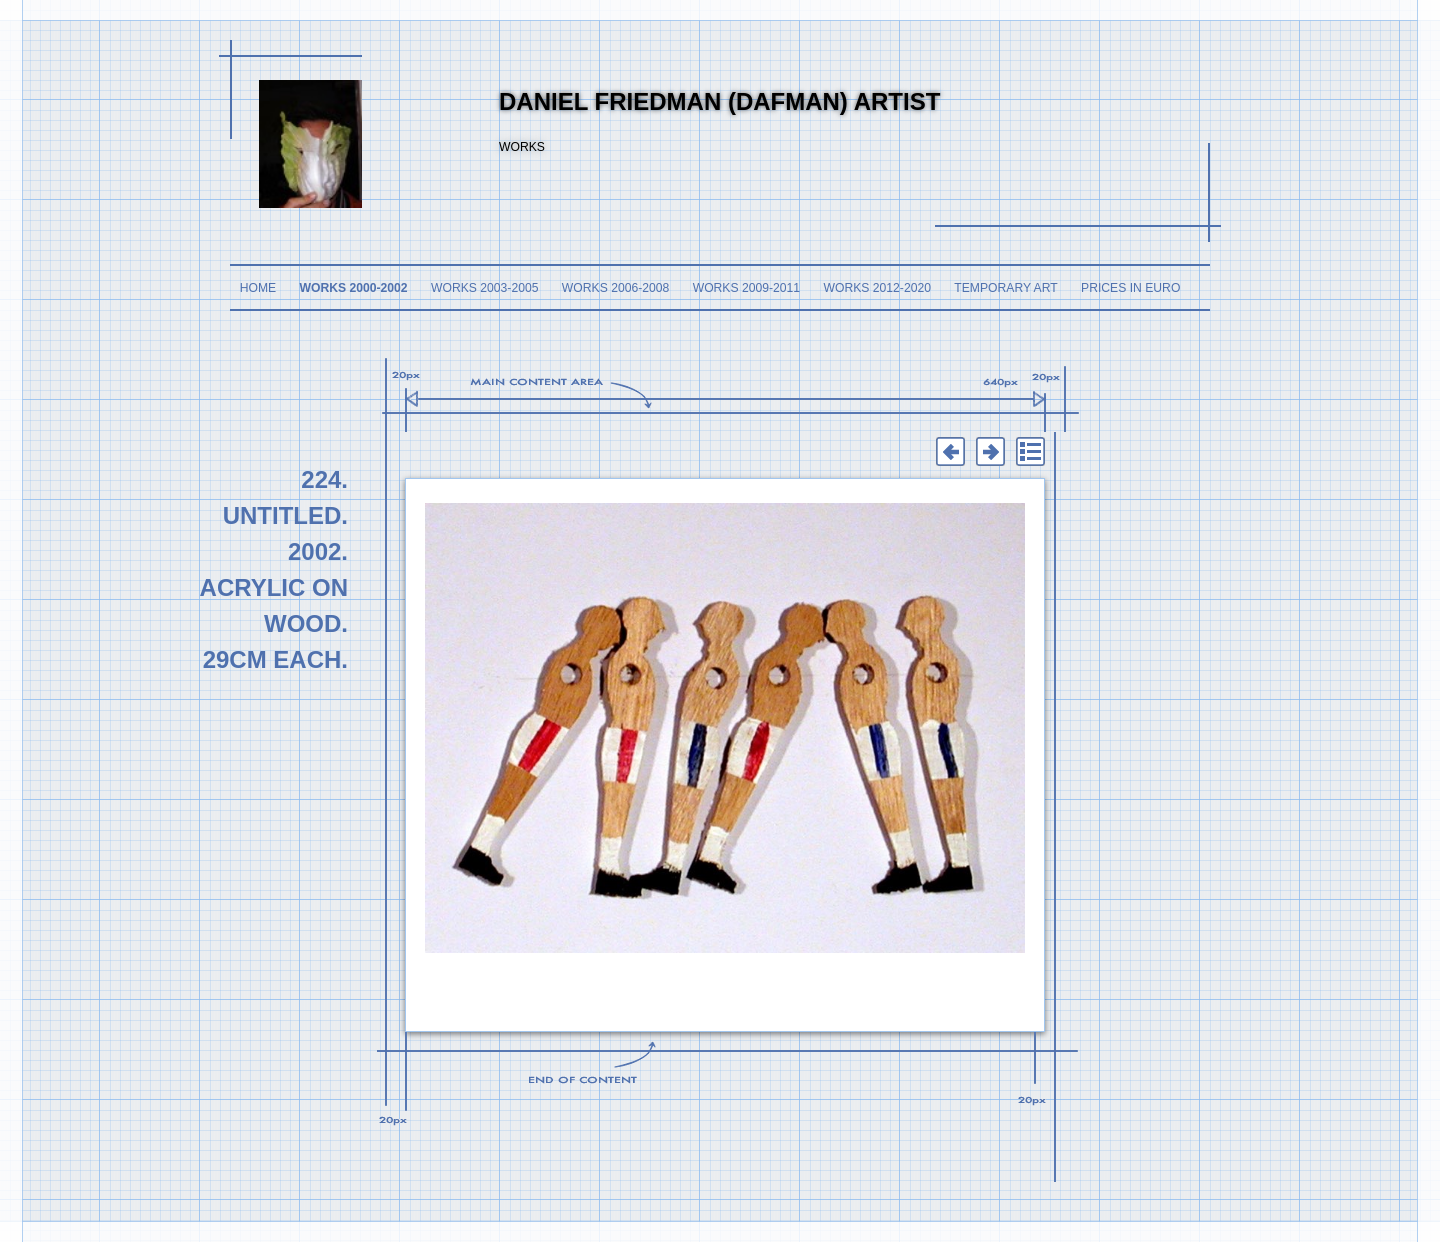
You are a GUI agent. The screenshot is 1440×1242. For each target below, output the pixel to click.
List (1030, 452)
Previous (950, 452)
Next (990, 452)
